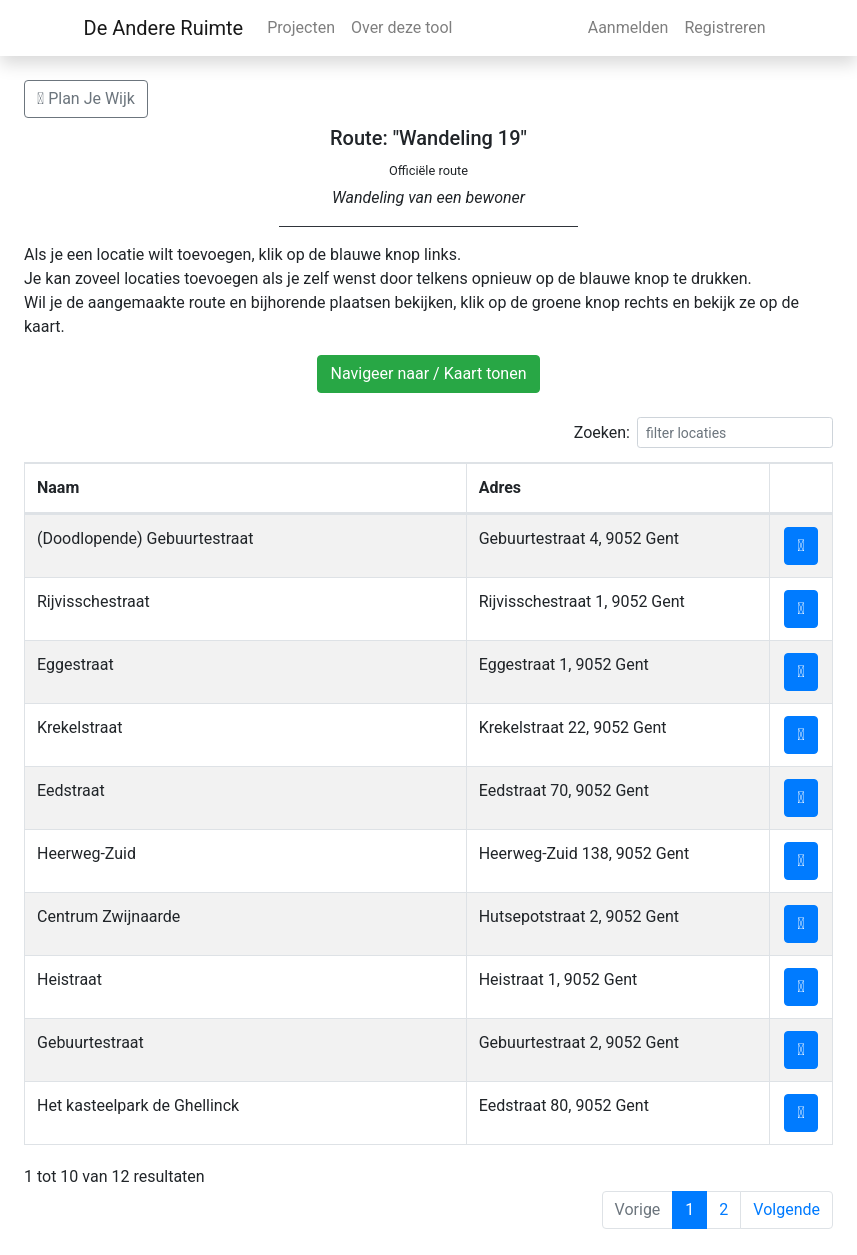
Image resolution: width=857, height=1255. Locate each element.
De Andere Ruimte (164, 28)
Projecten (301, 27)
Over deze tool (402, 27)
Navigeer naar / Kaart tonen (428, 373)
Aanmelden (628, 27)
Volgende (786, 1209)
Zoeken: (703, 432)
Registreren (724, 27)
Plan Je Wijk (86, 98)
